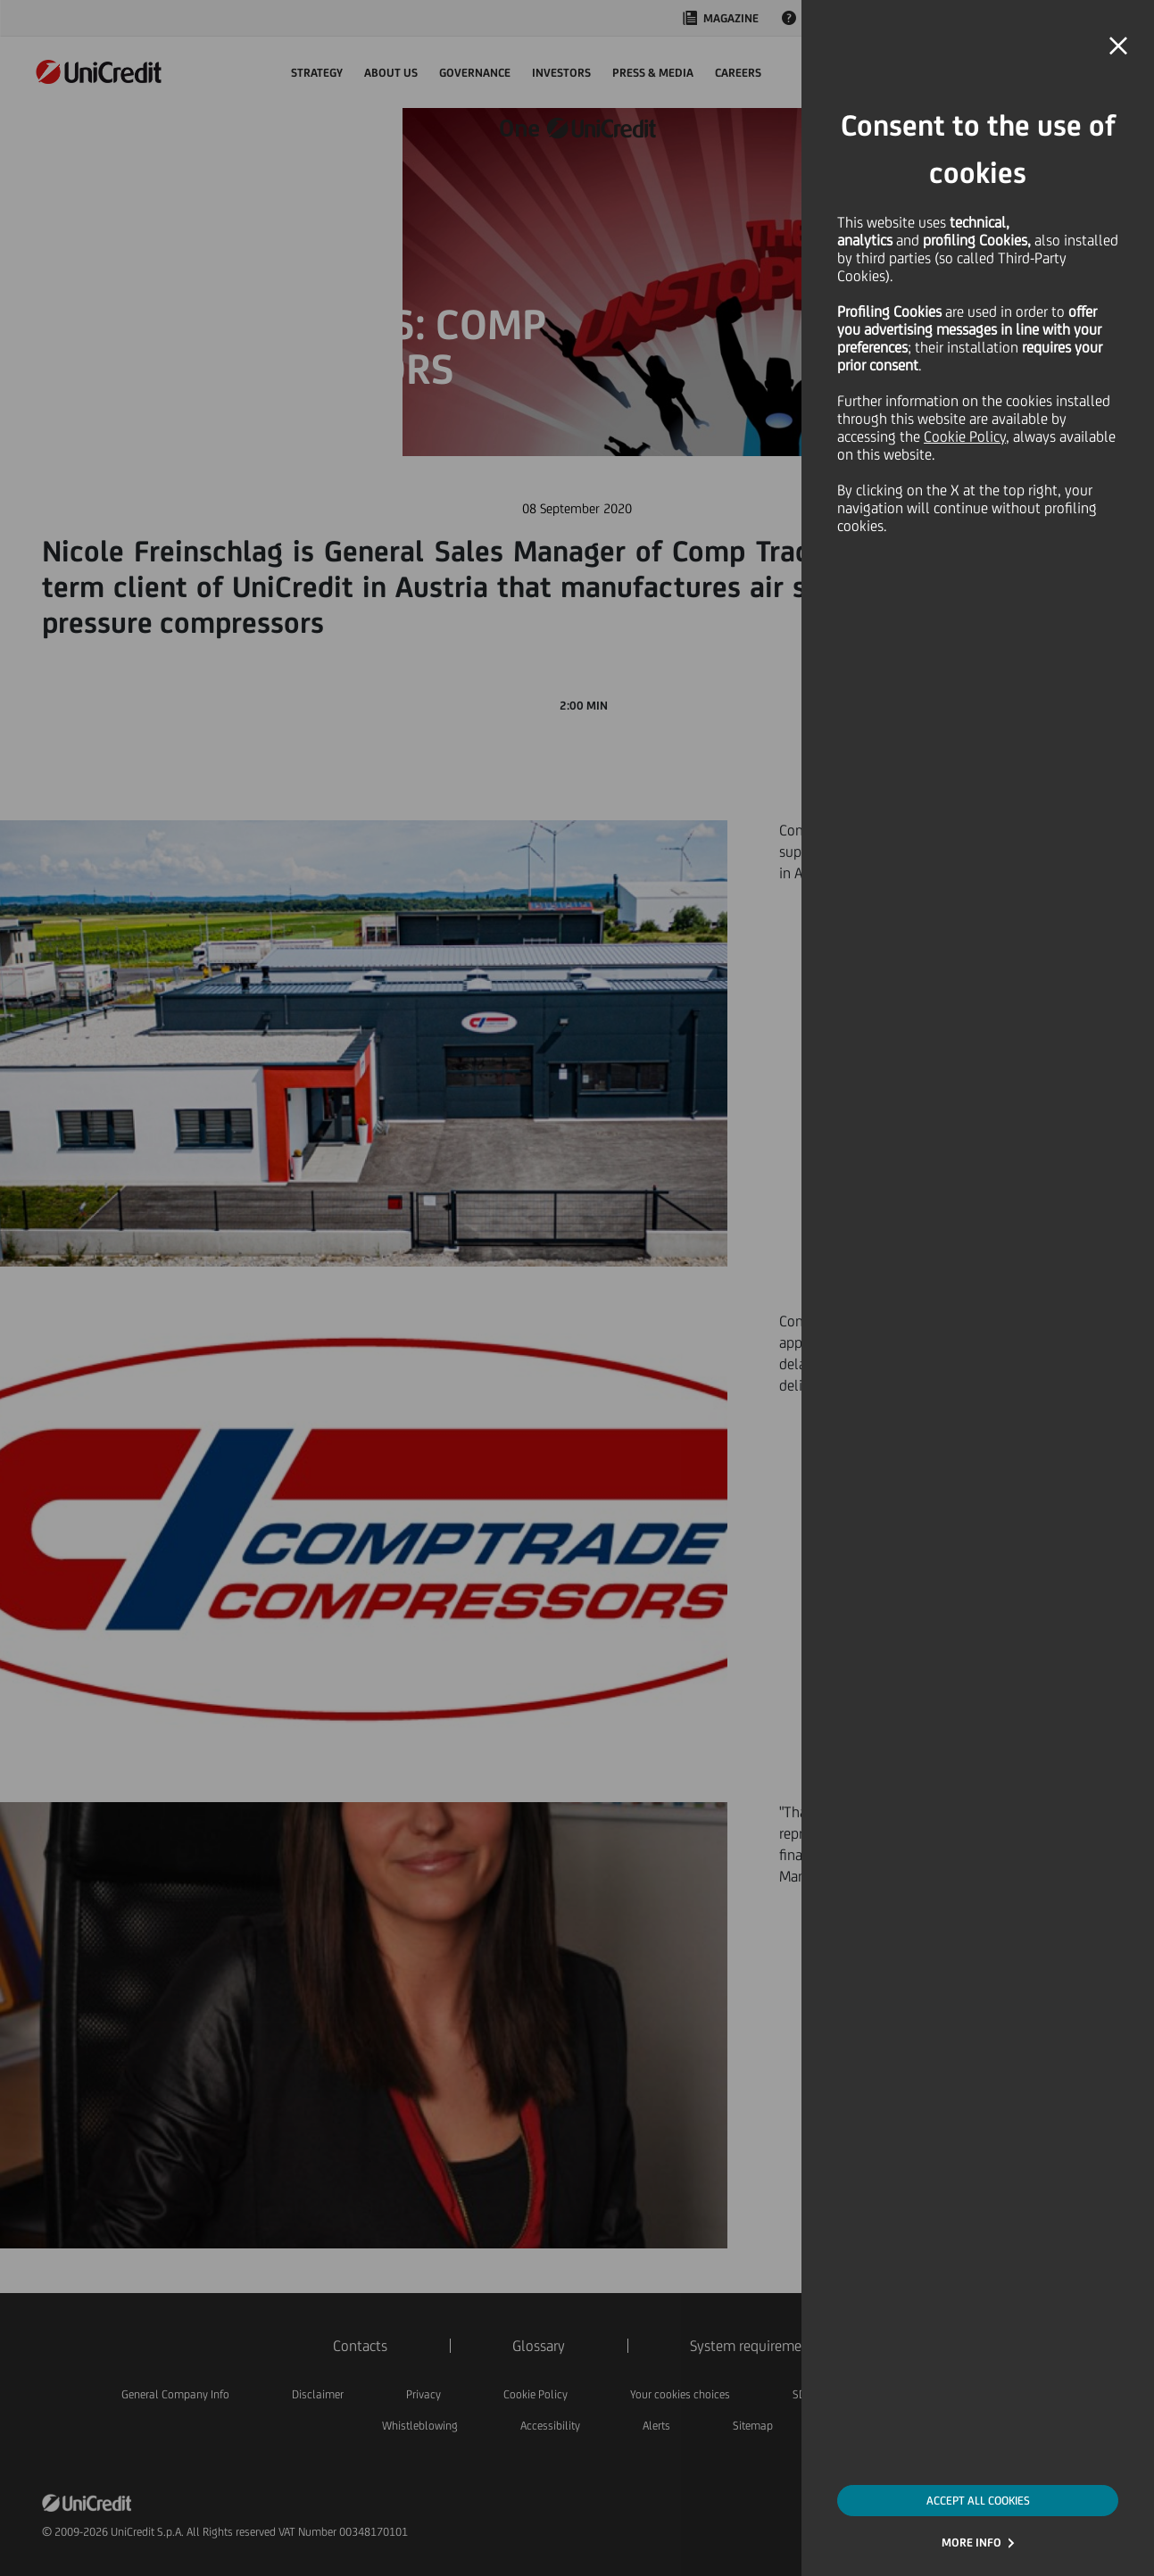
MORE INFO (971, 2542)
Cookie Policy (965, 436)
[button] (1118, 46)
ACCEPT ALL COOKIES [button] (978, 2500)
